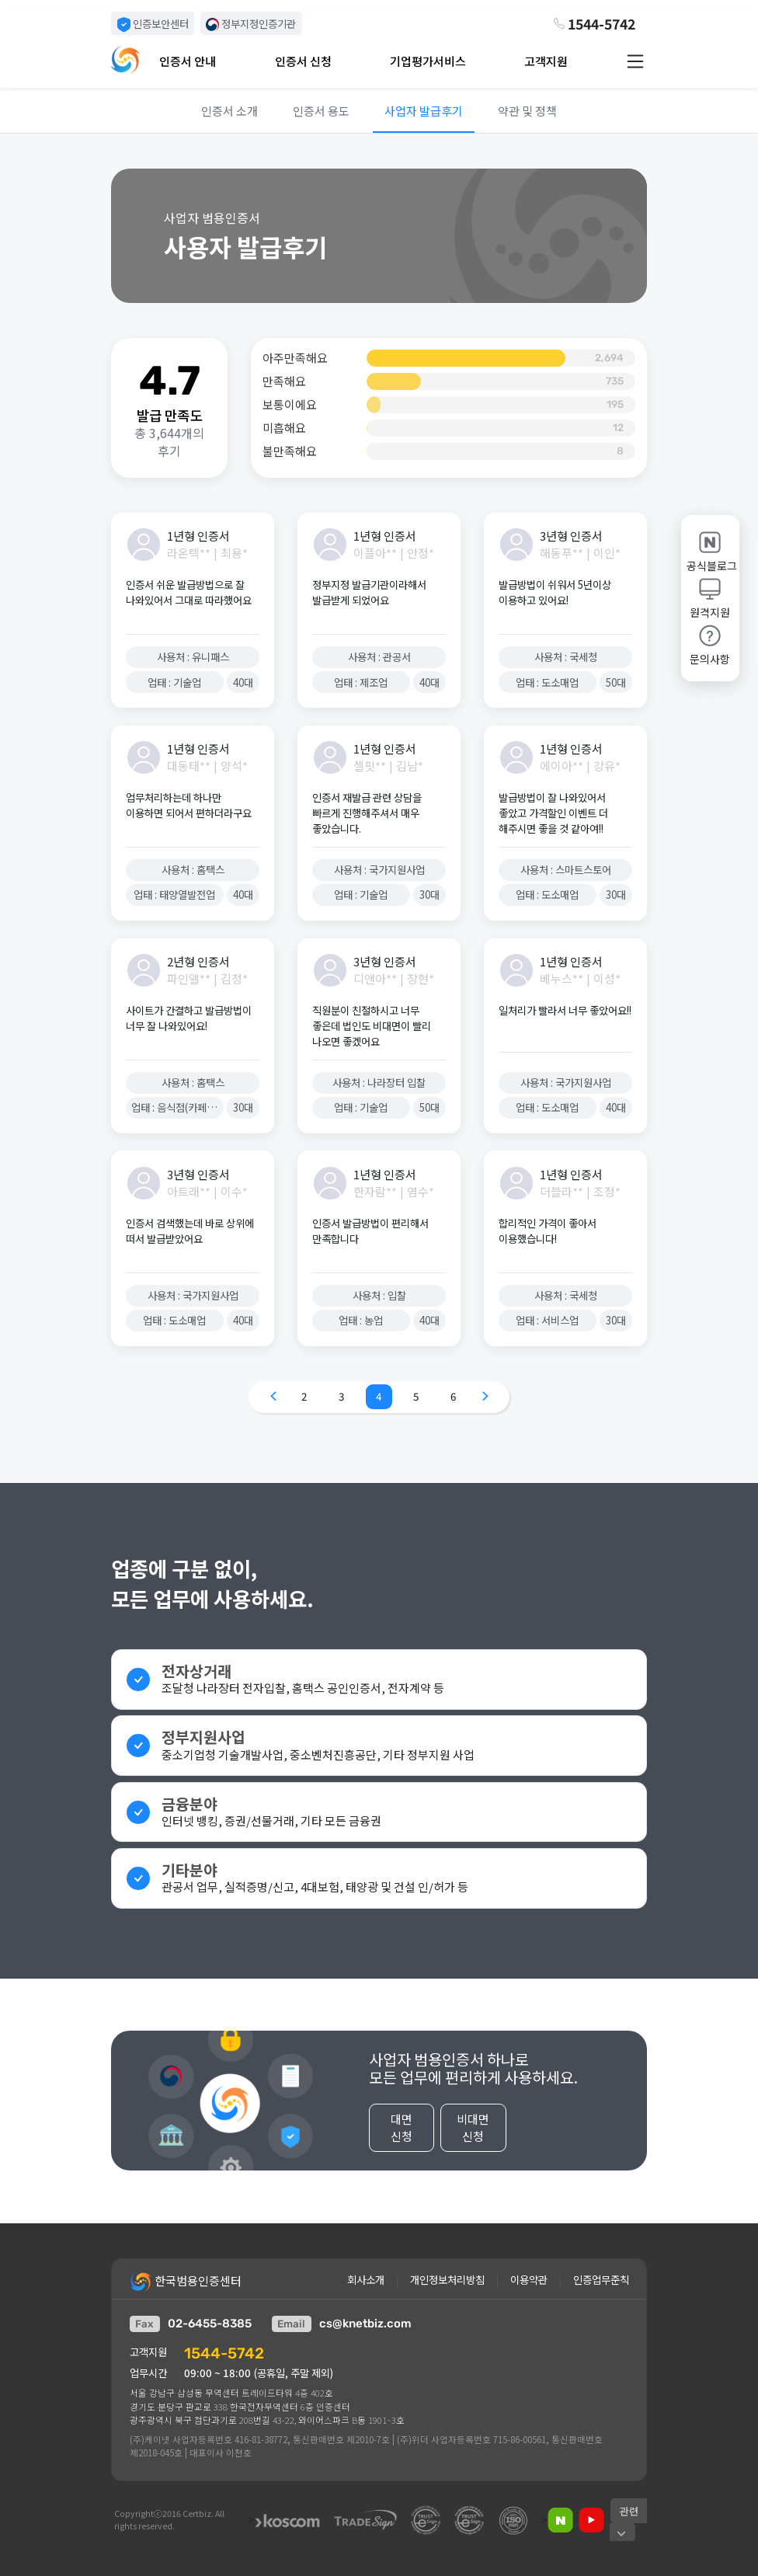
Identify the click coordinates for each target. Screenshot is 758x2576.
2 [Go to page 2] (304, 1396)
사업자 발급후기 (423, 111)
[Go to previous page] (272, 1396)
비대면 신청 (473, 2134)
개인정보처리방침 (447, 2279)
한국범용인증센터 (186, 2282)
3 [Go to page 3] (341, 1396)
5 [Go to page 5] (416, 1396)
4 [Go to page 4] (378, 1396)
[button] (208, 61)
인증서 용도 (321, 111)
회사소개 (365, 2279)
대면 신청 (401, 2134)
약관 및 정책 (527, 111)
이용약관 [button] (529, 2279)
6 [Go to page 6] (453, 1396)
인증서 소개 (229, 111)
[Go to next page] (484, 1396)
